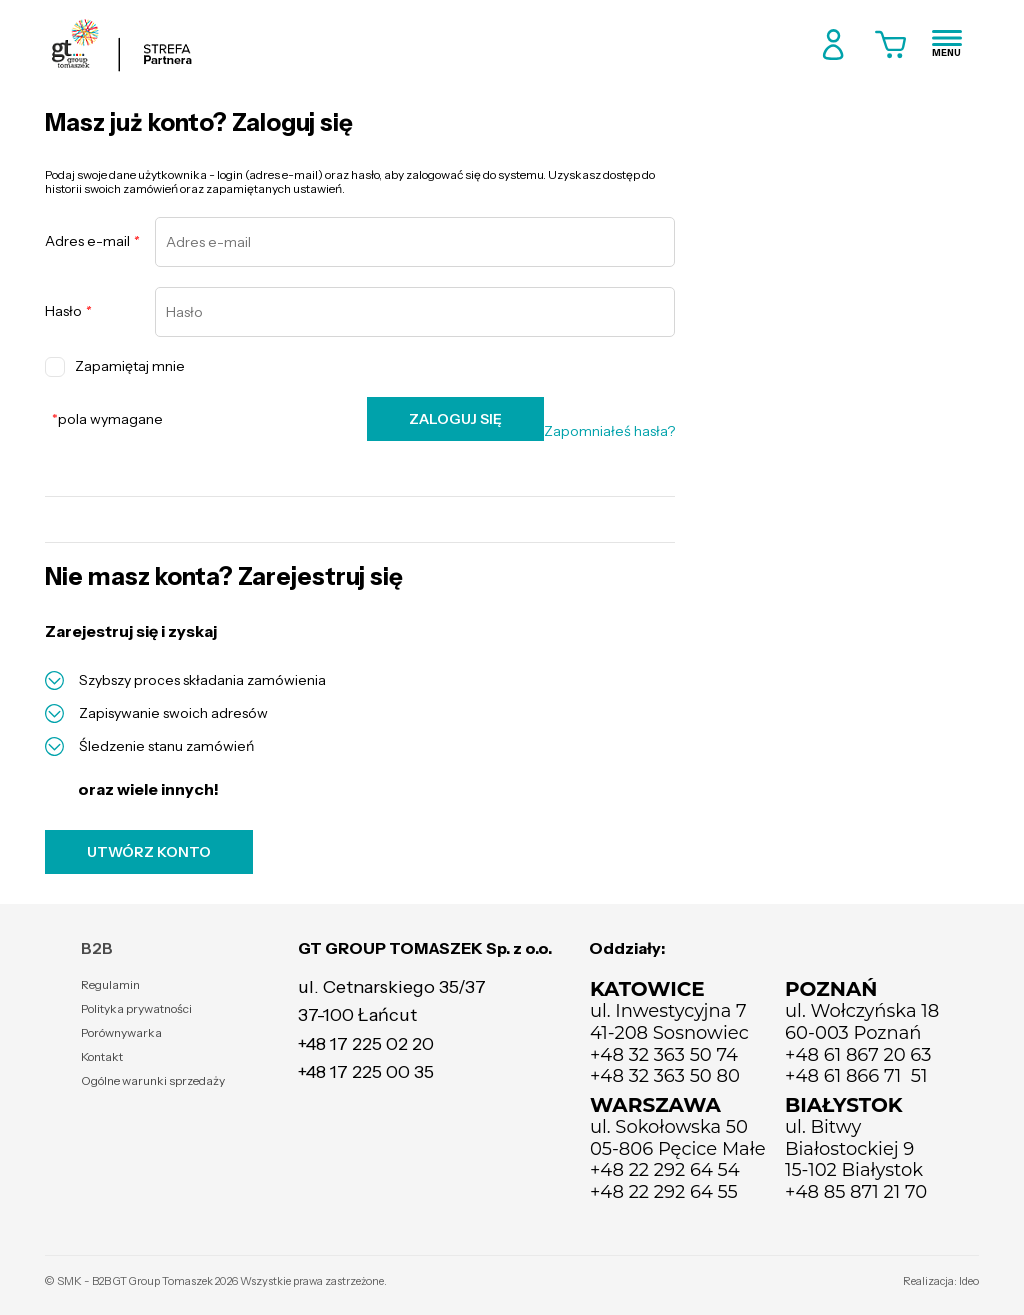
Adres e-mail (92, 241)
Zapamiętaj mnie (115, 367)
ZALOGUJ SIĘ (455, 419)
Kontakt (102, 1056)
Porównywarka (121, 1032)
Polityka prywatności (136, 1008)
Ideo (969, 1281)
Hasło (68, 311)
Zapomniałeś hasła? (609, 431)
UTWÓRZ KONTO (149, 852)
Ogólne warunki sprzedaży (153, 1080)
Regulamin (110, 984)
